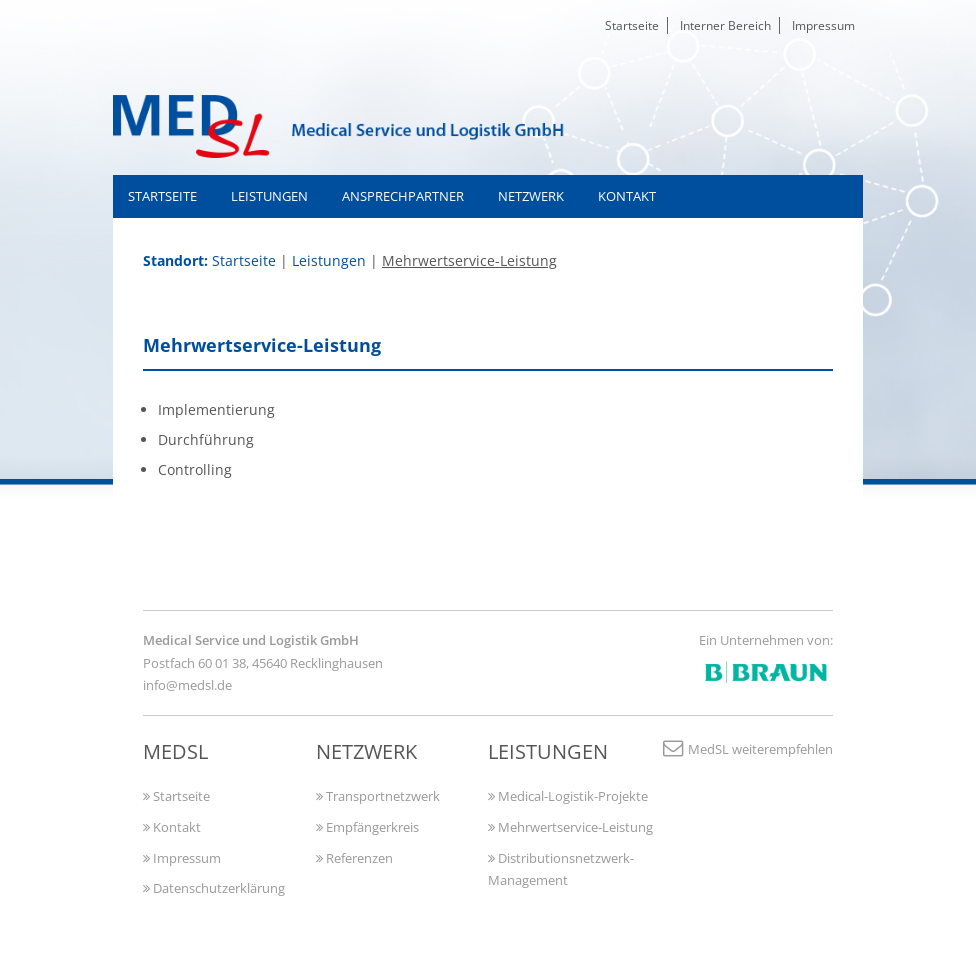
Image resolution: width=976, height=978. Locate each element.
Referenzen (354, 858)
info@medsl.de (187, 685)
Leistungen (269, 196)
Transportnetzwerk (378, 796)
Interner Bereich (725, 25)
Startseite (632, 25)
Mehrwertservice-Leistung (570, 827)
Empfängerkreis (367, 827)
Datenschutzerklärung (214, 888)
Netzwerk (531, 196)
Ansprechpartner (403, 196)
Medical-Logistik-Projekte (568, 796)
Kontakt (627, 196)
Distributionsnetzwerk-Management (561, 869)
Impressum (823, 25)
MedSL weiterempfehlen (747, 749)
